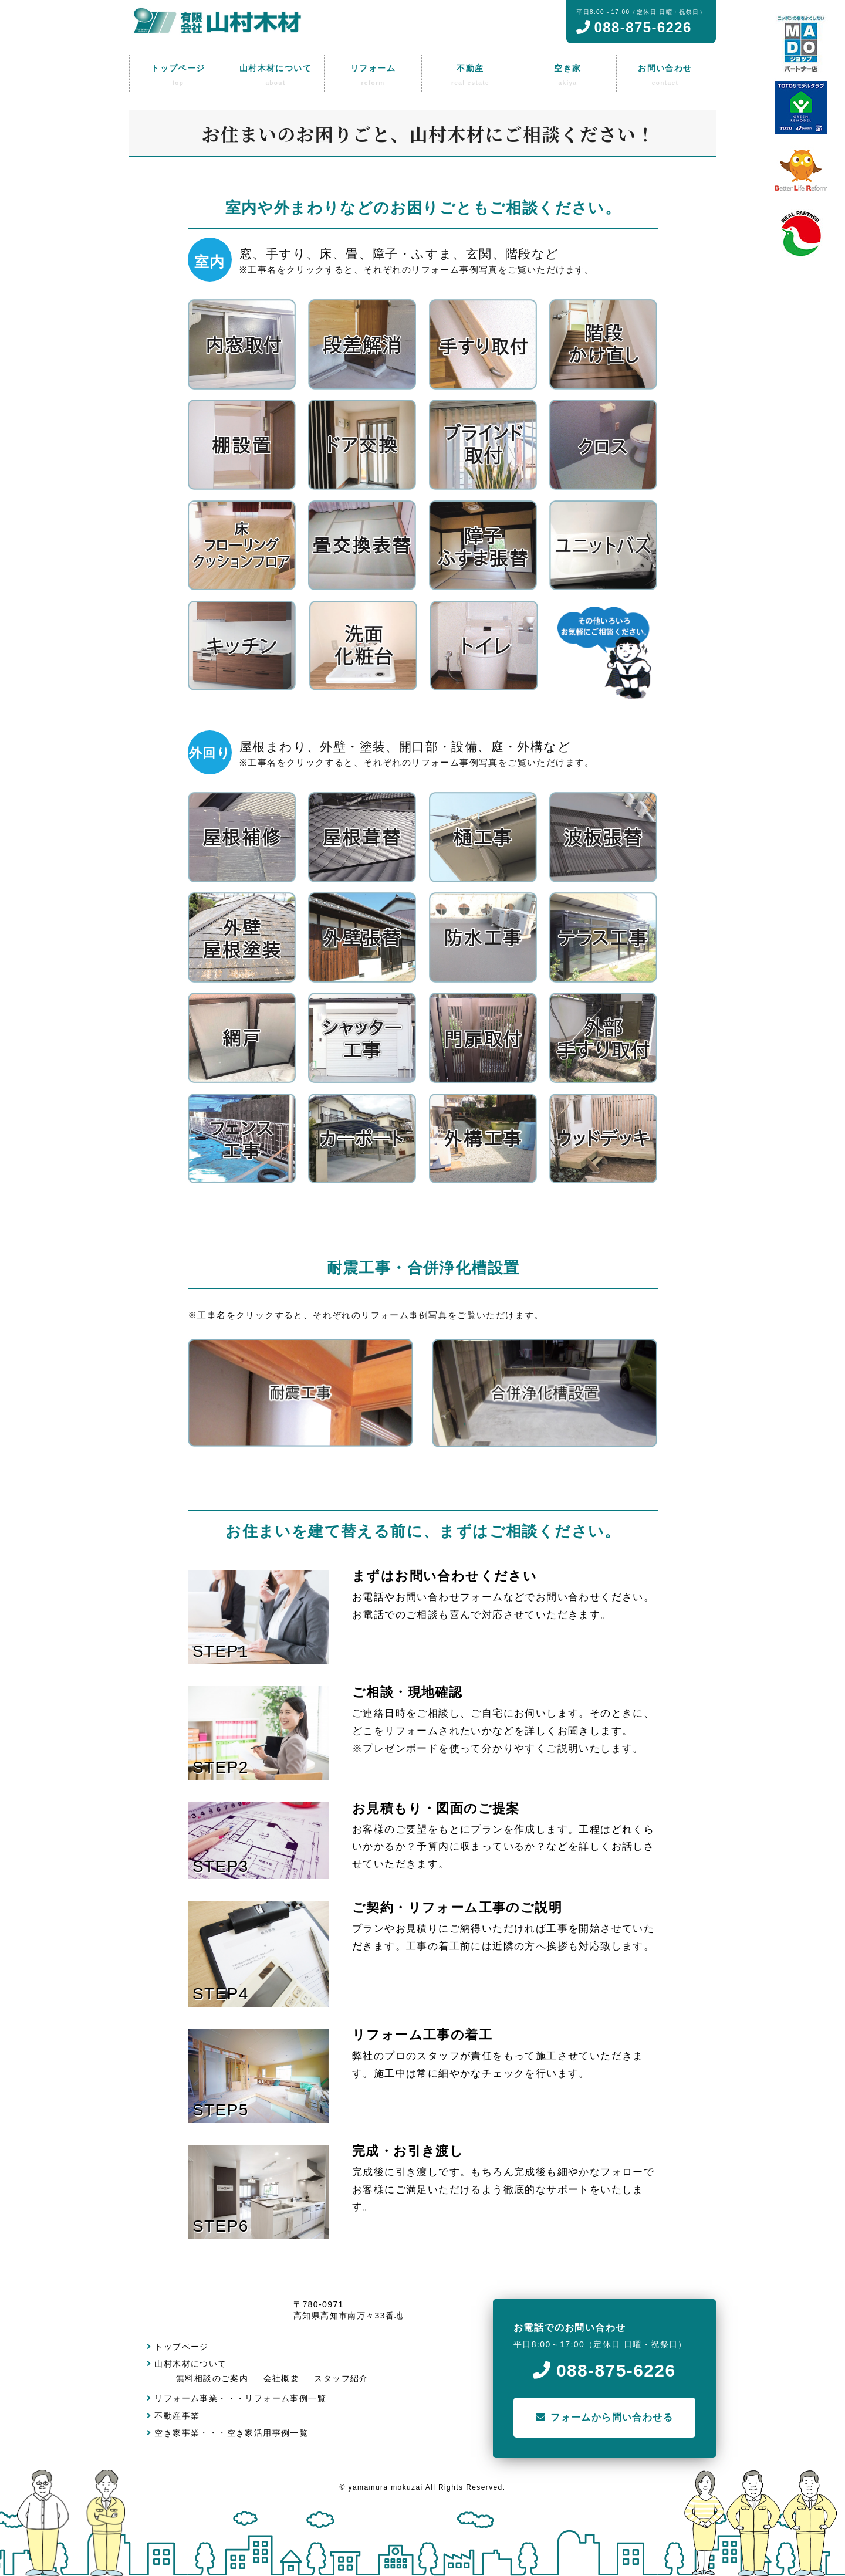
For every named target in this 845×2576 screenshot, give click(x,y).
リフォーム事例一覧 (285, 2398)
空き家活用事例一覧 (268, 2433)
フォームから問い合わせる (604, 2417)
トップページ (178, 2346)
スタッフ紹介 (341, 2378)
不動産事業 (173, 2416)
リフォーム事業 (182, 2398)
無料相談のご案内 (212, 2378)
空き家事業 (173, 2433)
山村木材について (187, 2363)
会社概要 (281, 2378)
